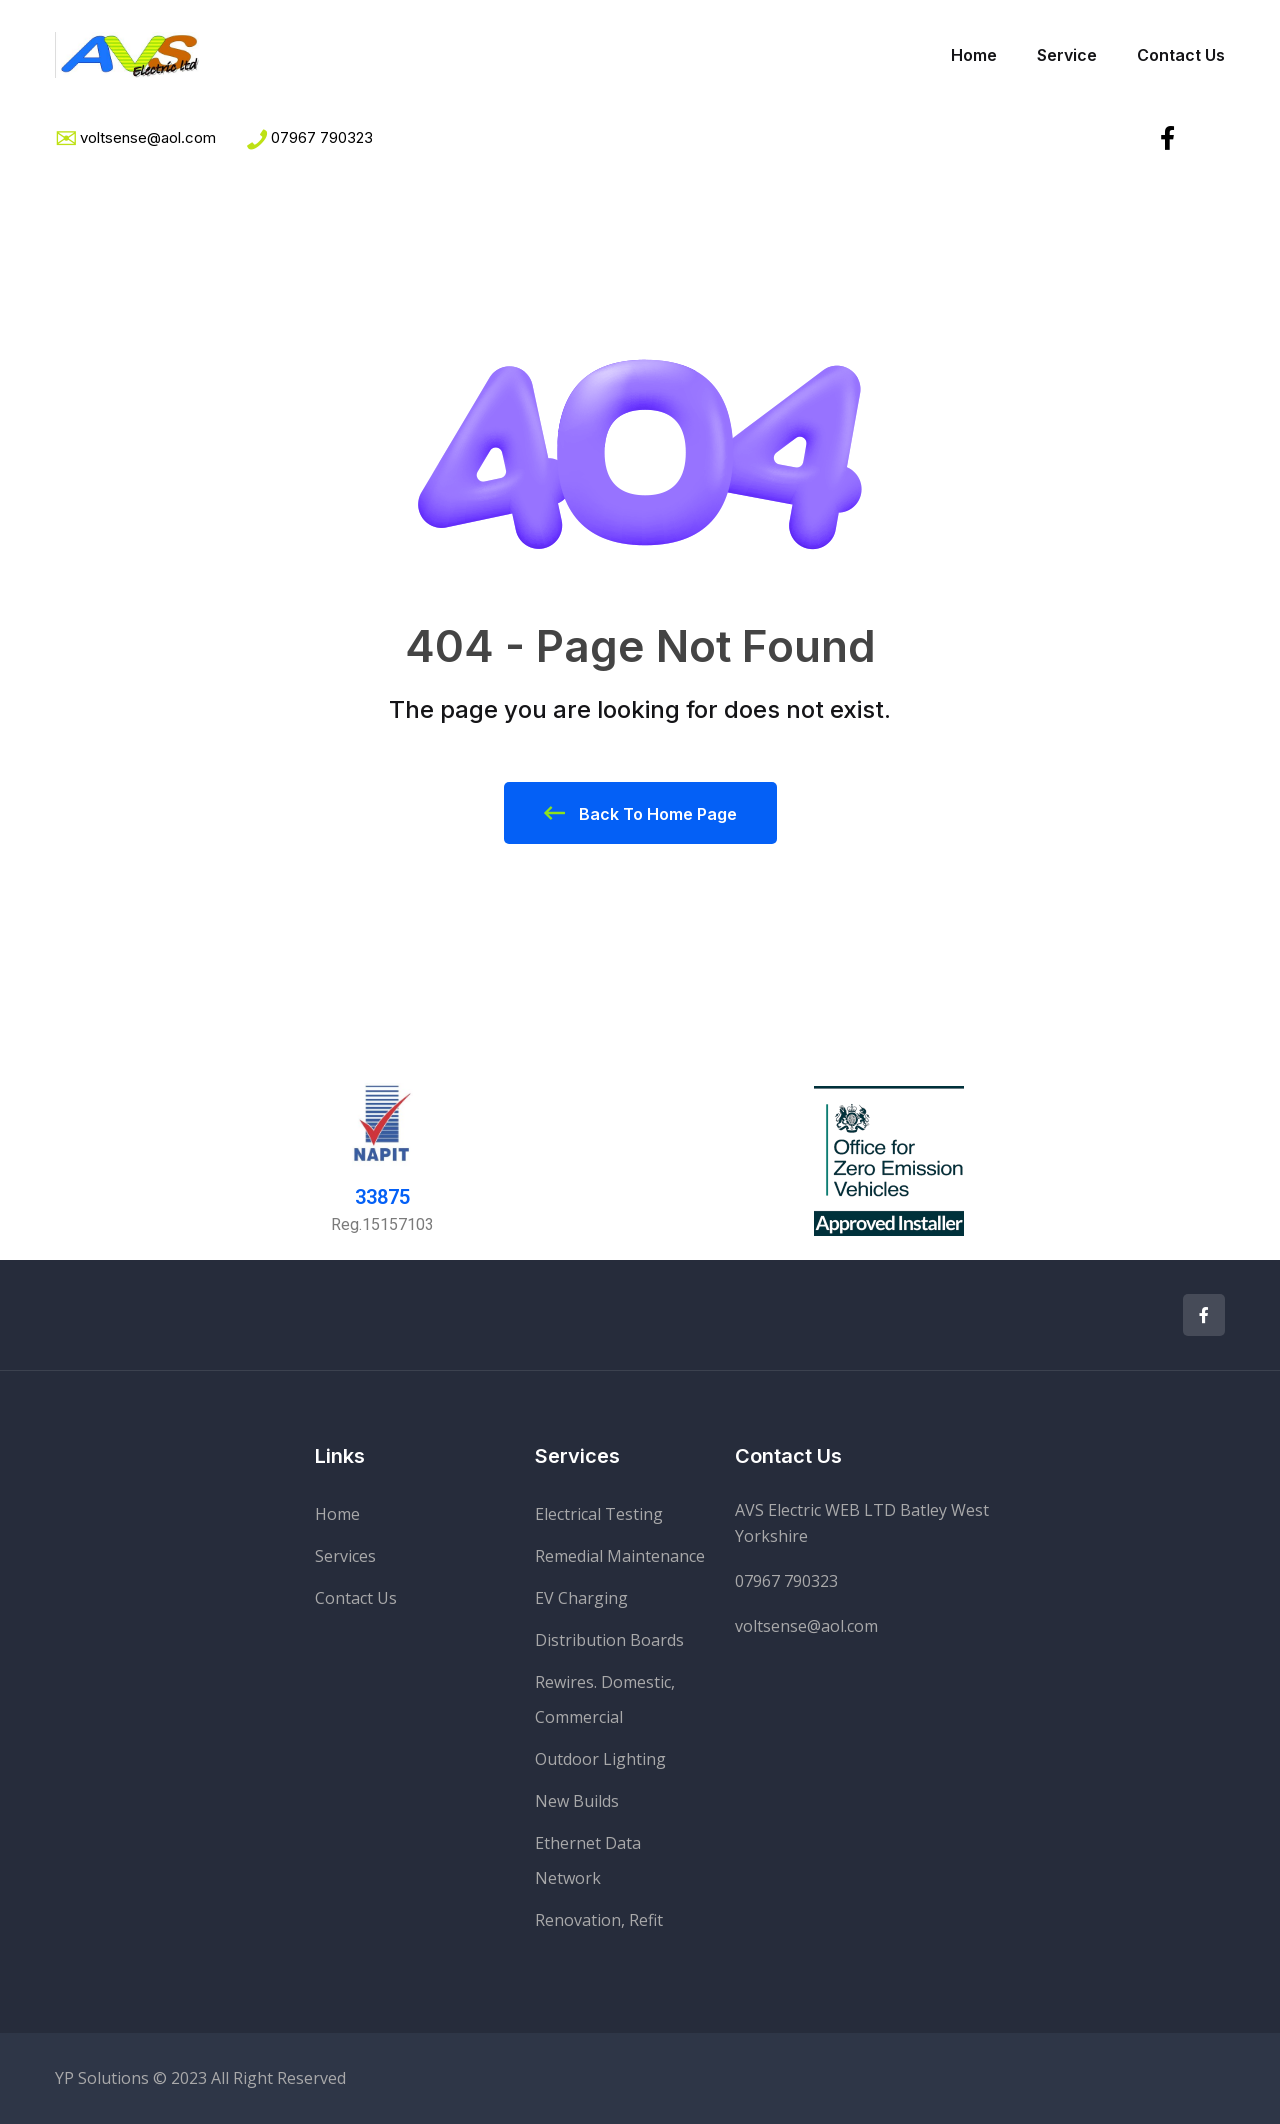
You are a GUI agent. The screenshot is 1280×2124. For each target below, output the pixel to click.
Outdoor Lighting (600, 1759)
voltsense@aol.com (806, 1626)
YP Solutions (102, 2078)
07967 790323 (322, 137)
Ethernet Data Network (588, 1860)
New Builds (577, 1801)
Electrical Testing (599, 1514)
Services (345, 1556)
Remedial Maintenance (620, 1556)
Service (1067, 55)
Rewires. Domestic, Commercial (605, 1699)
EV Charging (581, 1598)
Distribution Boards (609, 1640)
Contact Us (1181, 55)
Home (974, 55)
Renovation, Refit (599, 1920)
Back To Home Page (640, 813)
